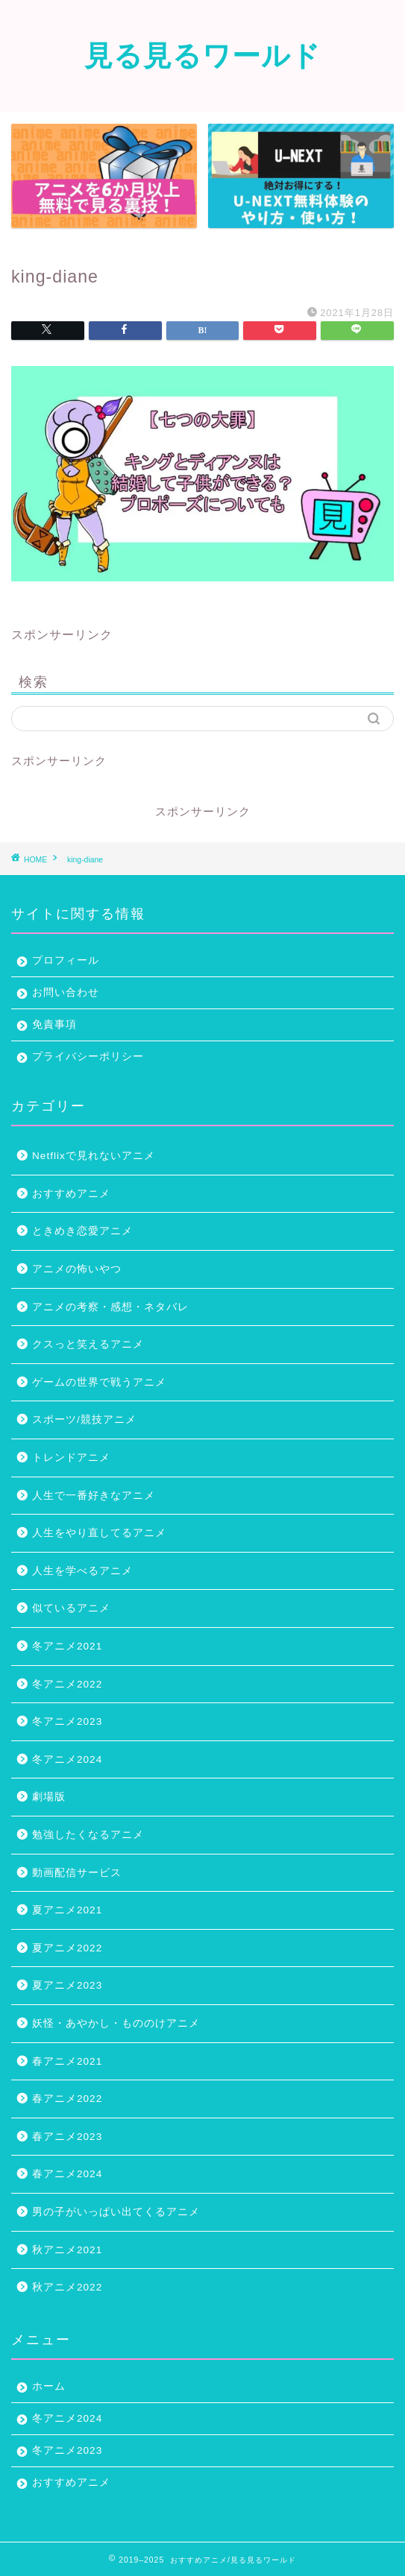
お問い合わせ (65, 992)
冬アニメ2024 (67, 1759)
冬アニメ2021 (67, 1646)
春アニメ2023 (67, 2136)
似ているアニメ (71, 1608)
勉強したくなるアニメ (88, 1834)
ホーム (49, 2386)
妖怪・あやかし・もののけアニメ (116, 2023)
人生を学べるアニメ (82, 1570)
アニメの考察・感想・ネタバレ (110, 1307)
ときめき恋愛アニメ (82, 1231)
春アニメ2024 (67, 2173)
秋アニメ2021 (67, 2249)
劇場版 (49, 1796)
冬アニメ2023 (67, 1721)
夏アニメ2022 (67, 1948)
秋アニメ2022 (67, 2287)
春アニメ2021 (67, 2061)
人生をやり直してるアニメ (99, 1532)
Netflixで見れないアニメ (93, 1155)
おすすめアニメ (71, 1193)
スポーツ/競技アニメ (84, 1419)
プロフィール (65, 960)
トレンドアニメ (71, 1457)
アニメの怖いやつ (77, 1269)
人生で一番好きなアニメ (93, 1495)
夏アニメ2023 (67, 1985)
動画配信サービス (77, 1872)
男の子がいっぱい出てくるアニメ (116, 2211)
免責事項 (54, 1024)
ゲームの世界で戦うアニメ (99, 1382)
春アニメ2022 (67, 2098)
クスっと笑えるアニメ (88, 1344)
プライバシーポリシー (88, 1056)
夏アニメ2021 (67, 1910)
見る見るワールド (202, 55)
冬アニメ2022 (67, 1684)
